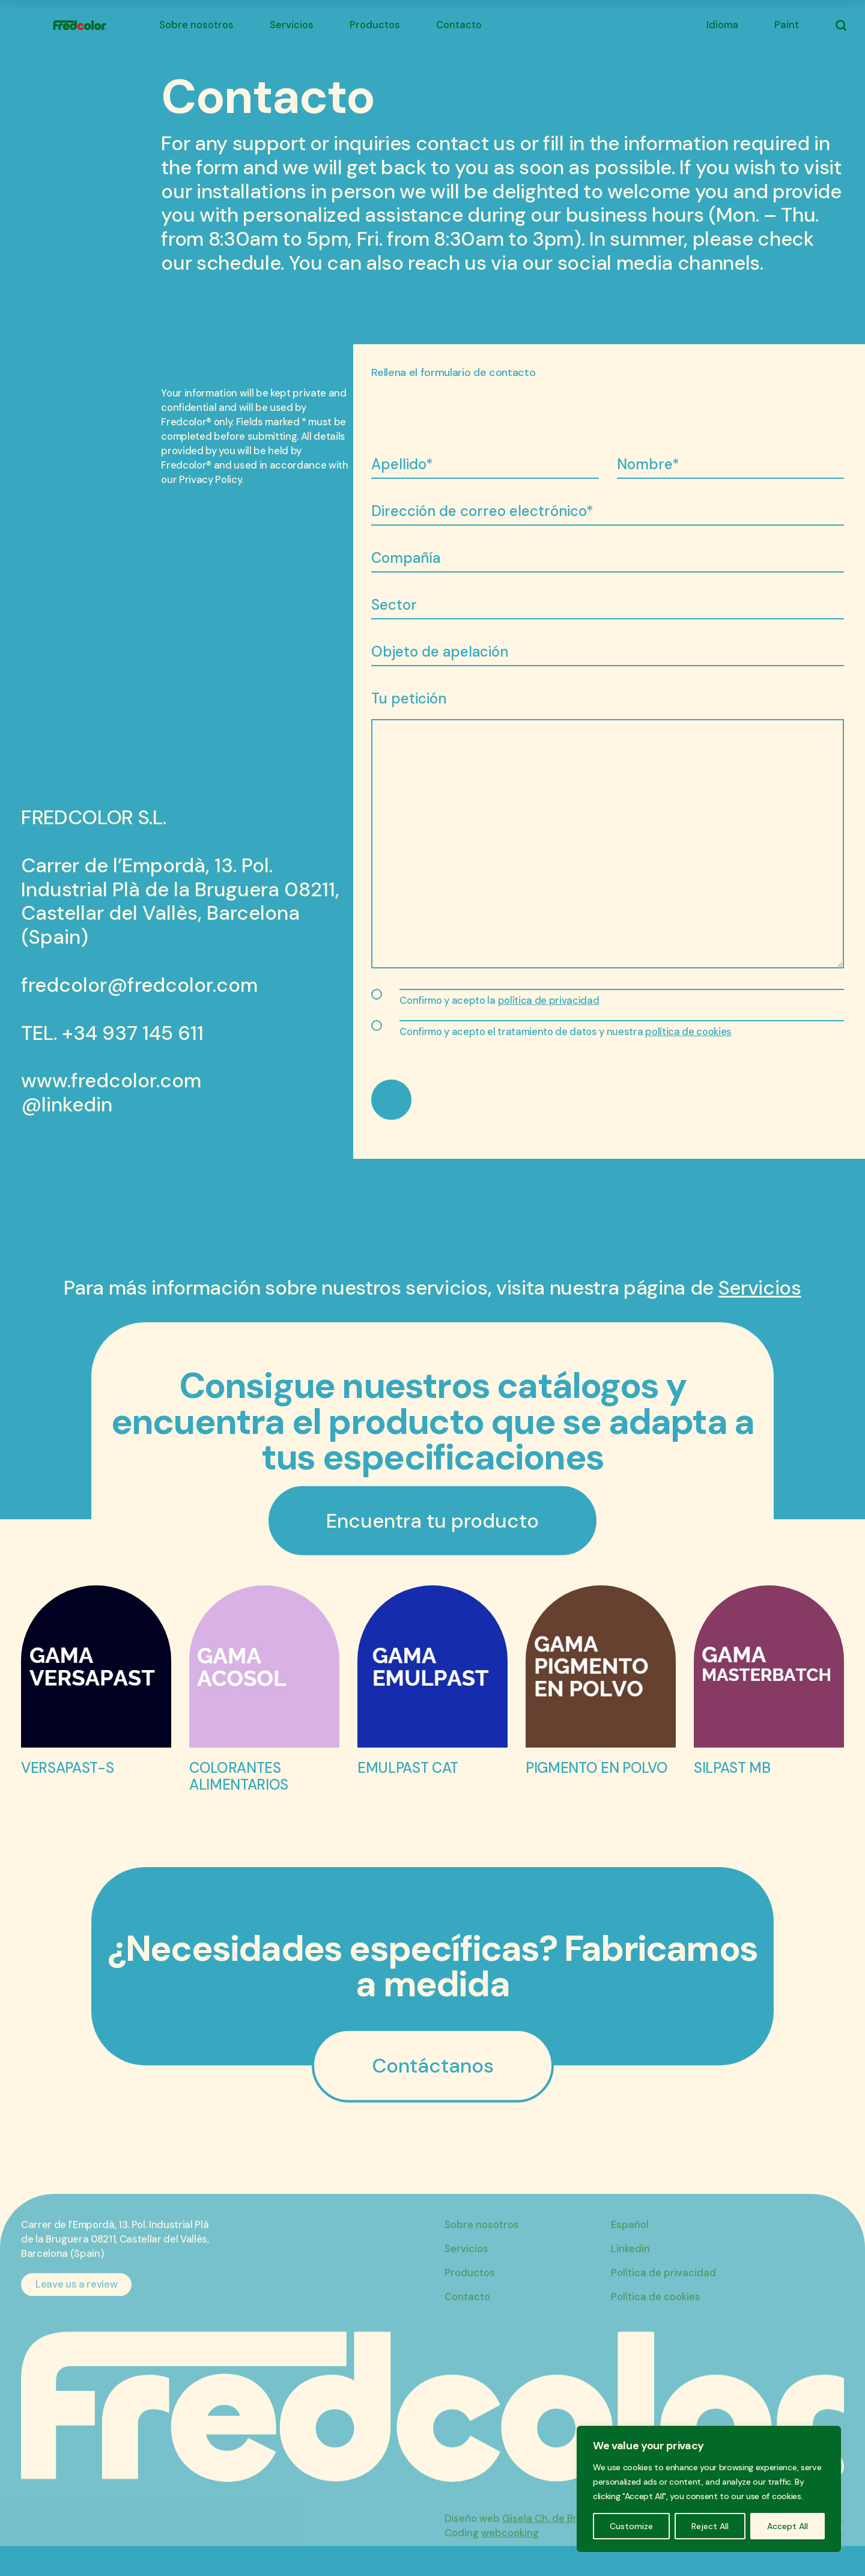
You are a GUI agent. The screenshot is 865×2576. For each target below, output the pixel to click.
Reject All (710, 2526)
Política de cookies (655, 2310)
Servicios (292, 25)
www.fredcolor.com (111, 1081)
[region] (709, 2489)
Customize (631, 2526)
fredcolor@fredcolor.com (139, 985)
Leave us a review (76, 2298)
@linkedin (66, 1105)
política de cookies (688, 1031)
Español (630, 2238)
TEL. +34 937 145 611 (112, 1033)
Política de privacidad (663, 2286)
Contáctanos (433, 2066)
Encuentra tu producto (432, 1521)
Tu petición (408, 698)
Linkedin (630, 2262)
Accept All (787, 2526)
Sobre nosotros (196, 25)
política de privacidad (548, 1000)
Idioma (722, 25)
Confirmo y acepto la (499, 1001)
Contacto (459, 25)
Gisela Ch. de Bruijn (548, 2532)
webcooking (510, 2547)
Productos (375, 25)
